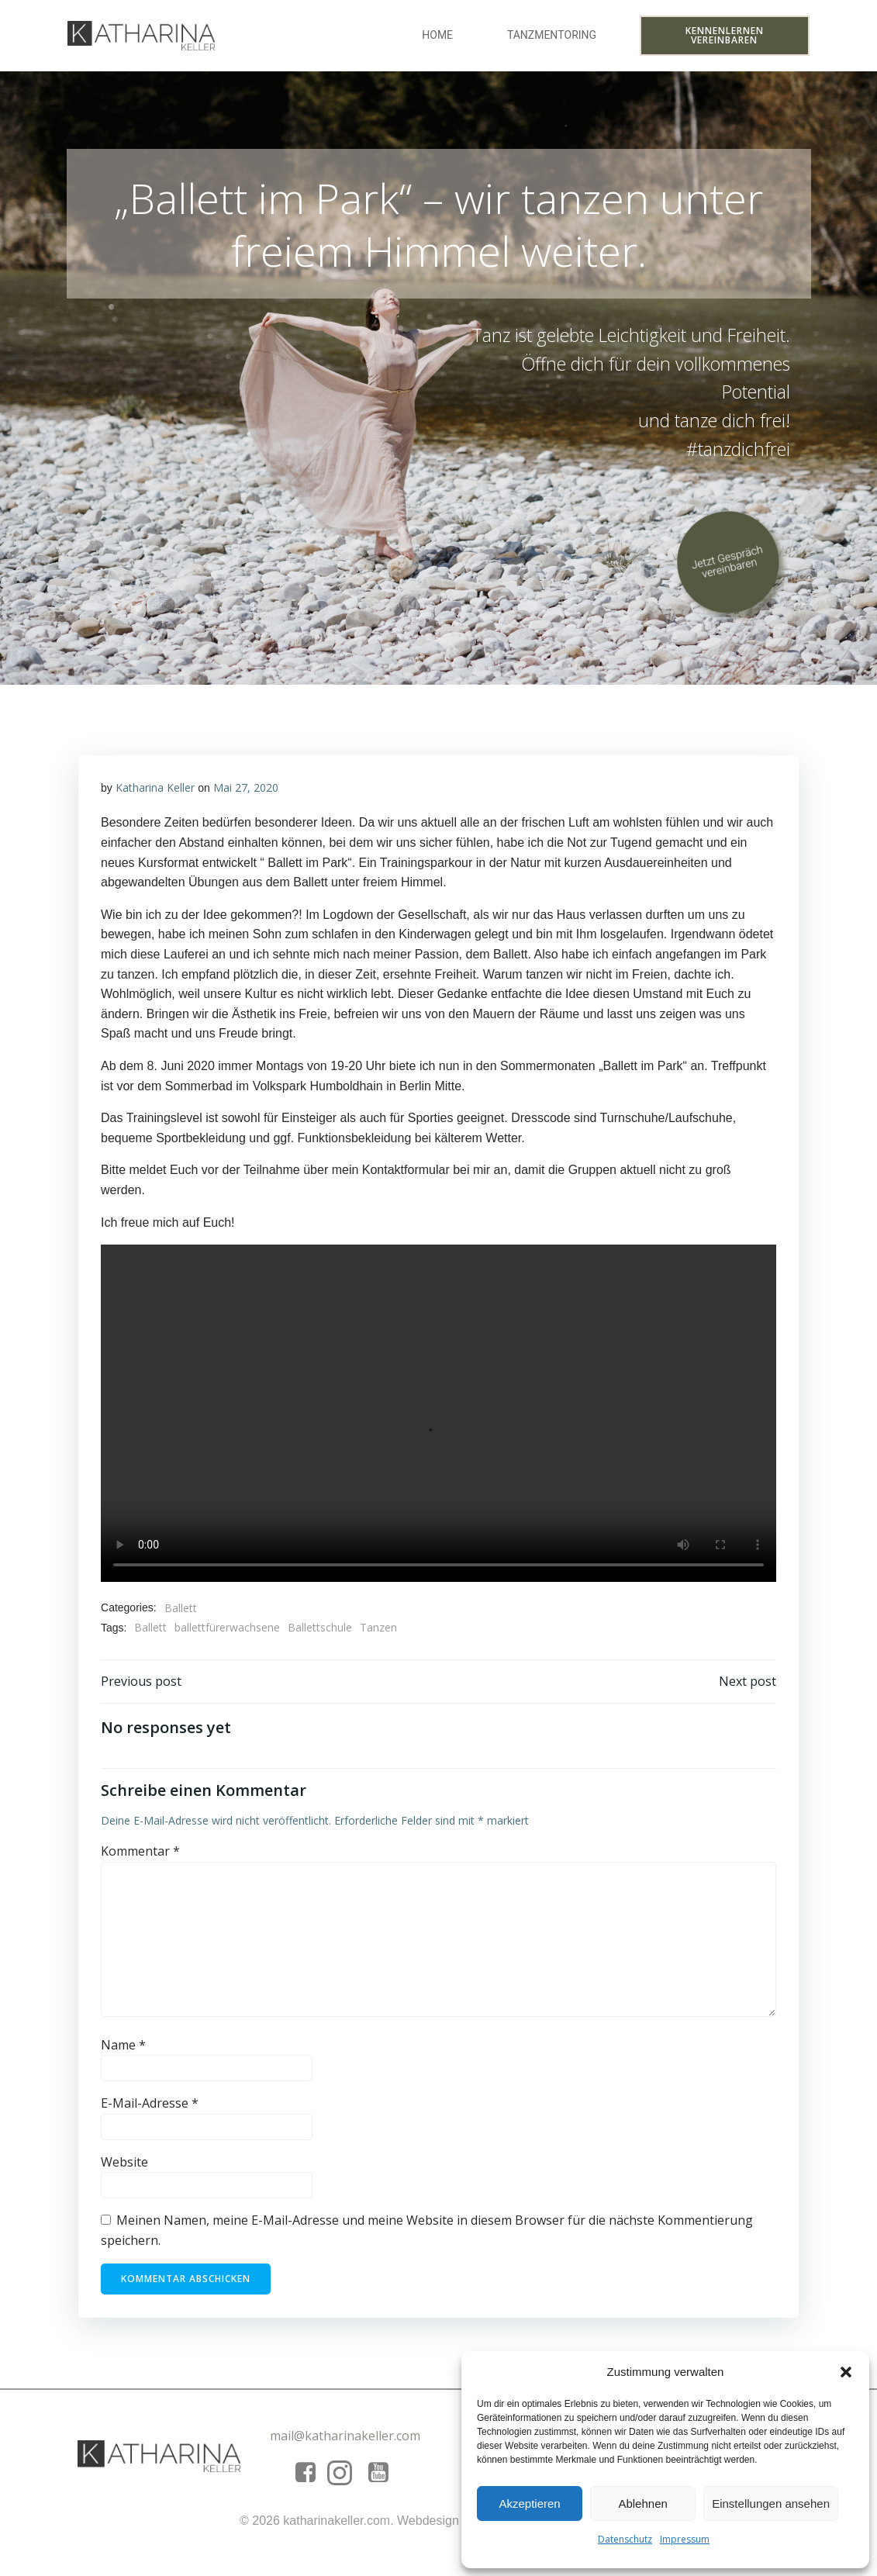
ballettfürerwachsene (228, 1634)
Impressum (685, 2539)
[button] (846, 2372)
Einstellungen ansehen (771, 2503)
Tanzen (379, 1634)
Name (124, 2053)
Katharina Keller (155, 794)
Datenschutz (625, 2539)
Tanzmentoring (552, 36)
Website (125, 2170)
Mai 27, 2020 (245, 794)
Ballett (180, 1614)
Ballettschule (320, 1634)
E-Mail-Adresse (150, 2111)
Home (438, 36)
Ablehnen (642, 2503)
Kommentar (141, 1860)
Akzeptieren (529, 2503)
